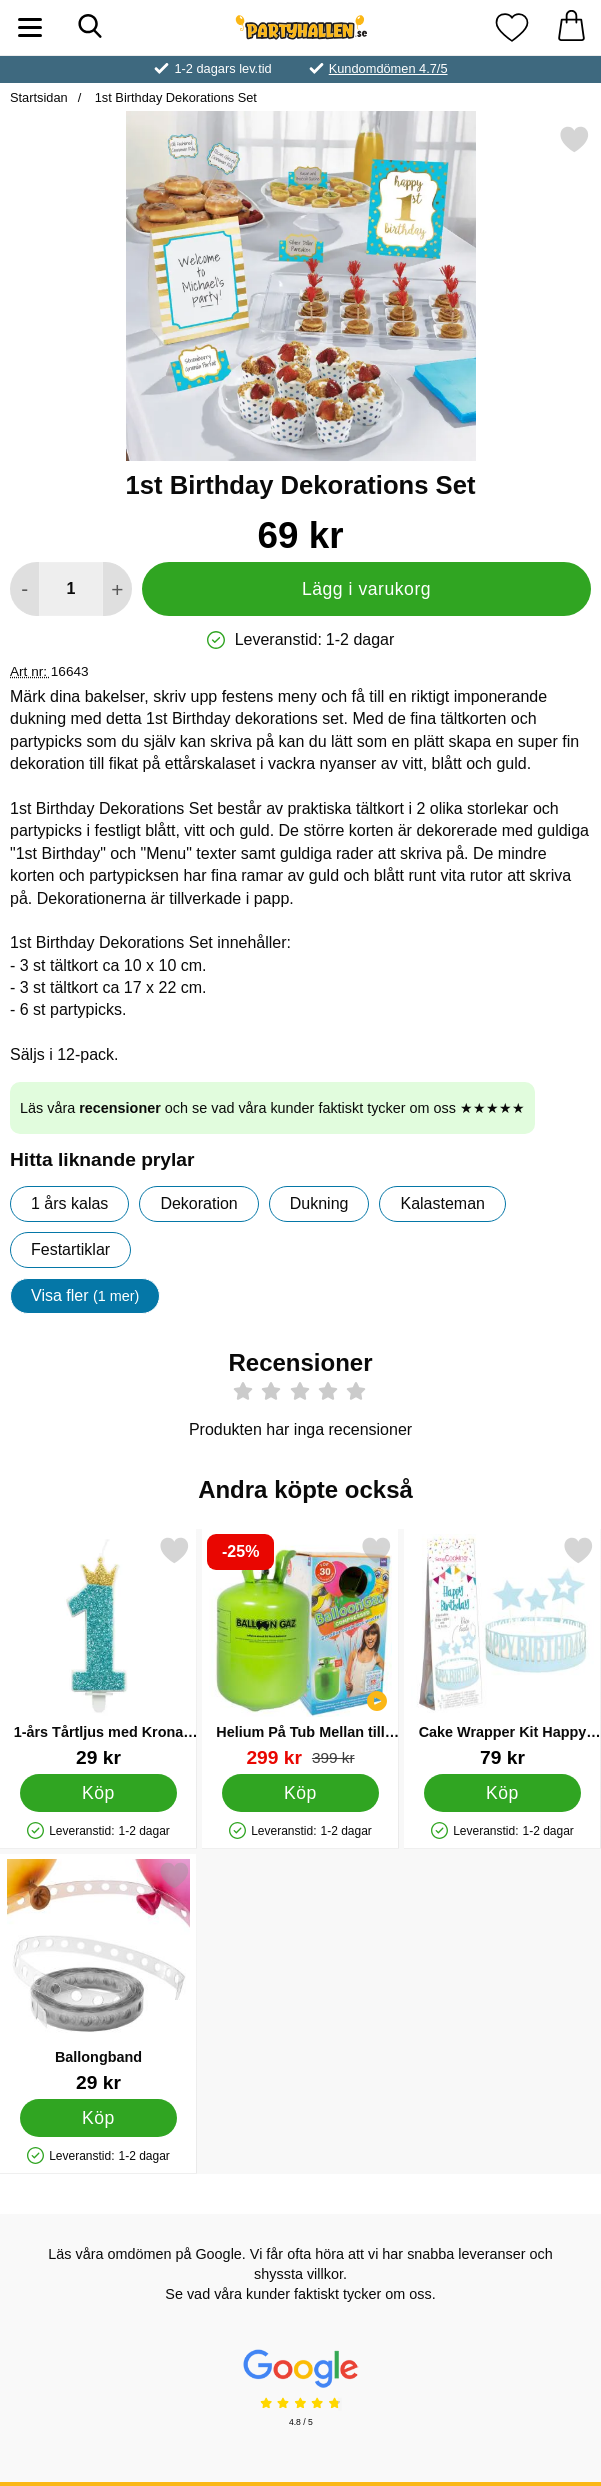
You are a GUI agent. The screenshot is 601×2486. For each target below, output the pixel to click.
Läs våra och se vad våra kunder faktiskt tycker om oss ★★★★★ (272, 1108)
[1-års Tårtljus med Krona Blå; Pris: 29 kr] (98, 1651)
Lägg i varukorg (366, 589)
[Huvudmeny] (30, 27)
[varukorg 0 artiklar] (571, 27)
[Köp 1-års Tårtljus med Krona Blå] (99, 1793)
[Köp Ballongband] (99, 2118)
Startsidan (39, 97)
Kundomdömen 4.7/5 (388, 68)
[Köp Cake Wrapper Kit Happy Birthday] (503, 1793)
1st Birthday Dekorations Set (174, 97)
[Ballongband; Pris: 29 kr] (98, 1976)
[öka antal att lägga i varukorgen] (117, 589)
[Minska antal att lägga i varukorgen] (24, 589)
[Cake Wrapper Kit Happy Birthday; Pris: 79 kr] (502, 1651)
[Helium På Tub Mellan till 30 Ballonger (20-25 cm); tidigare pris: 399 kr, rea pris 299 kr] (300, 1651)
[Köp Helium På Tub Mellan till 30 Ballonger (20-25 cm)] (301, 1793)
